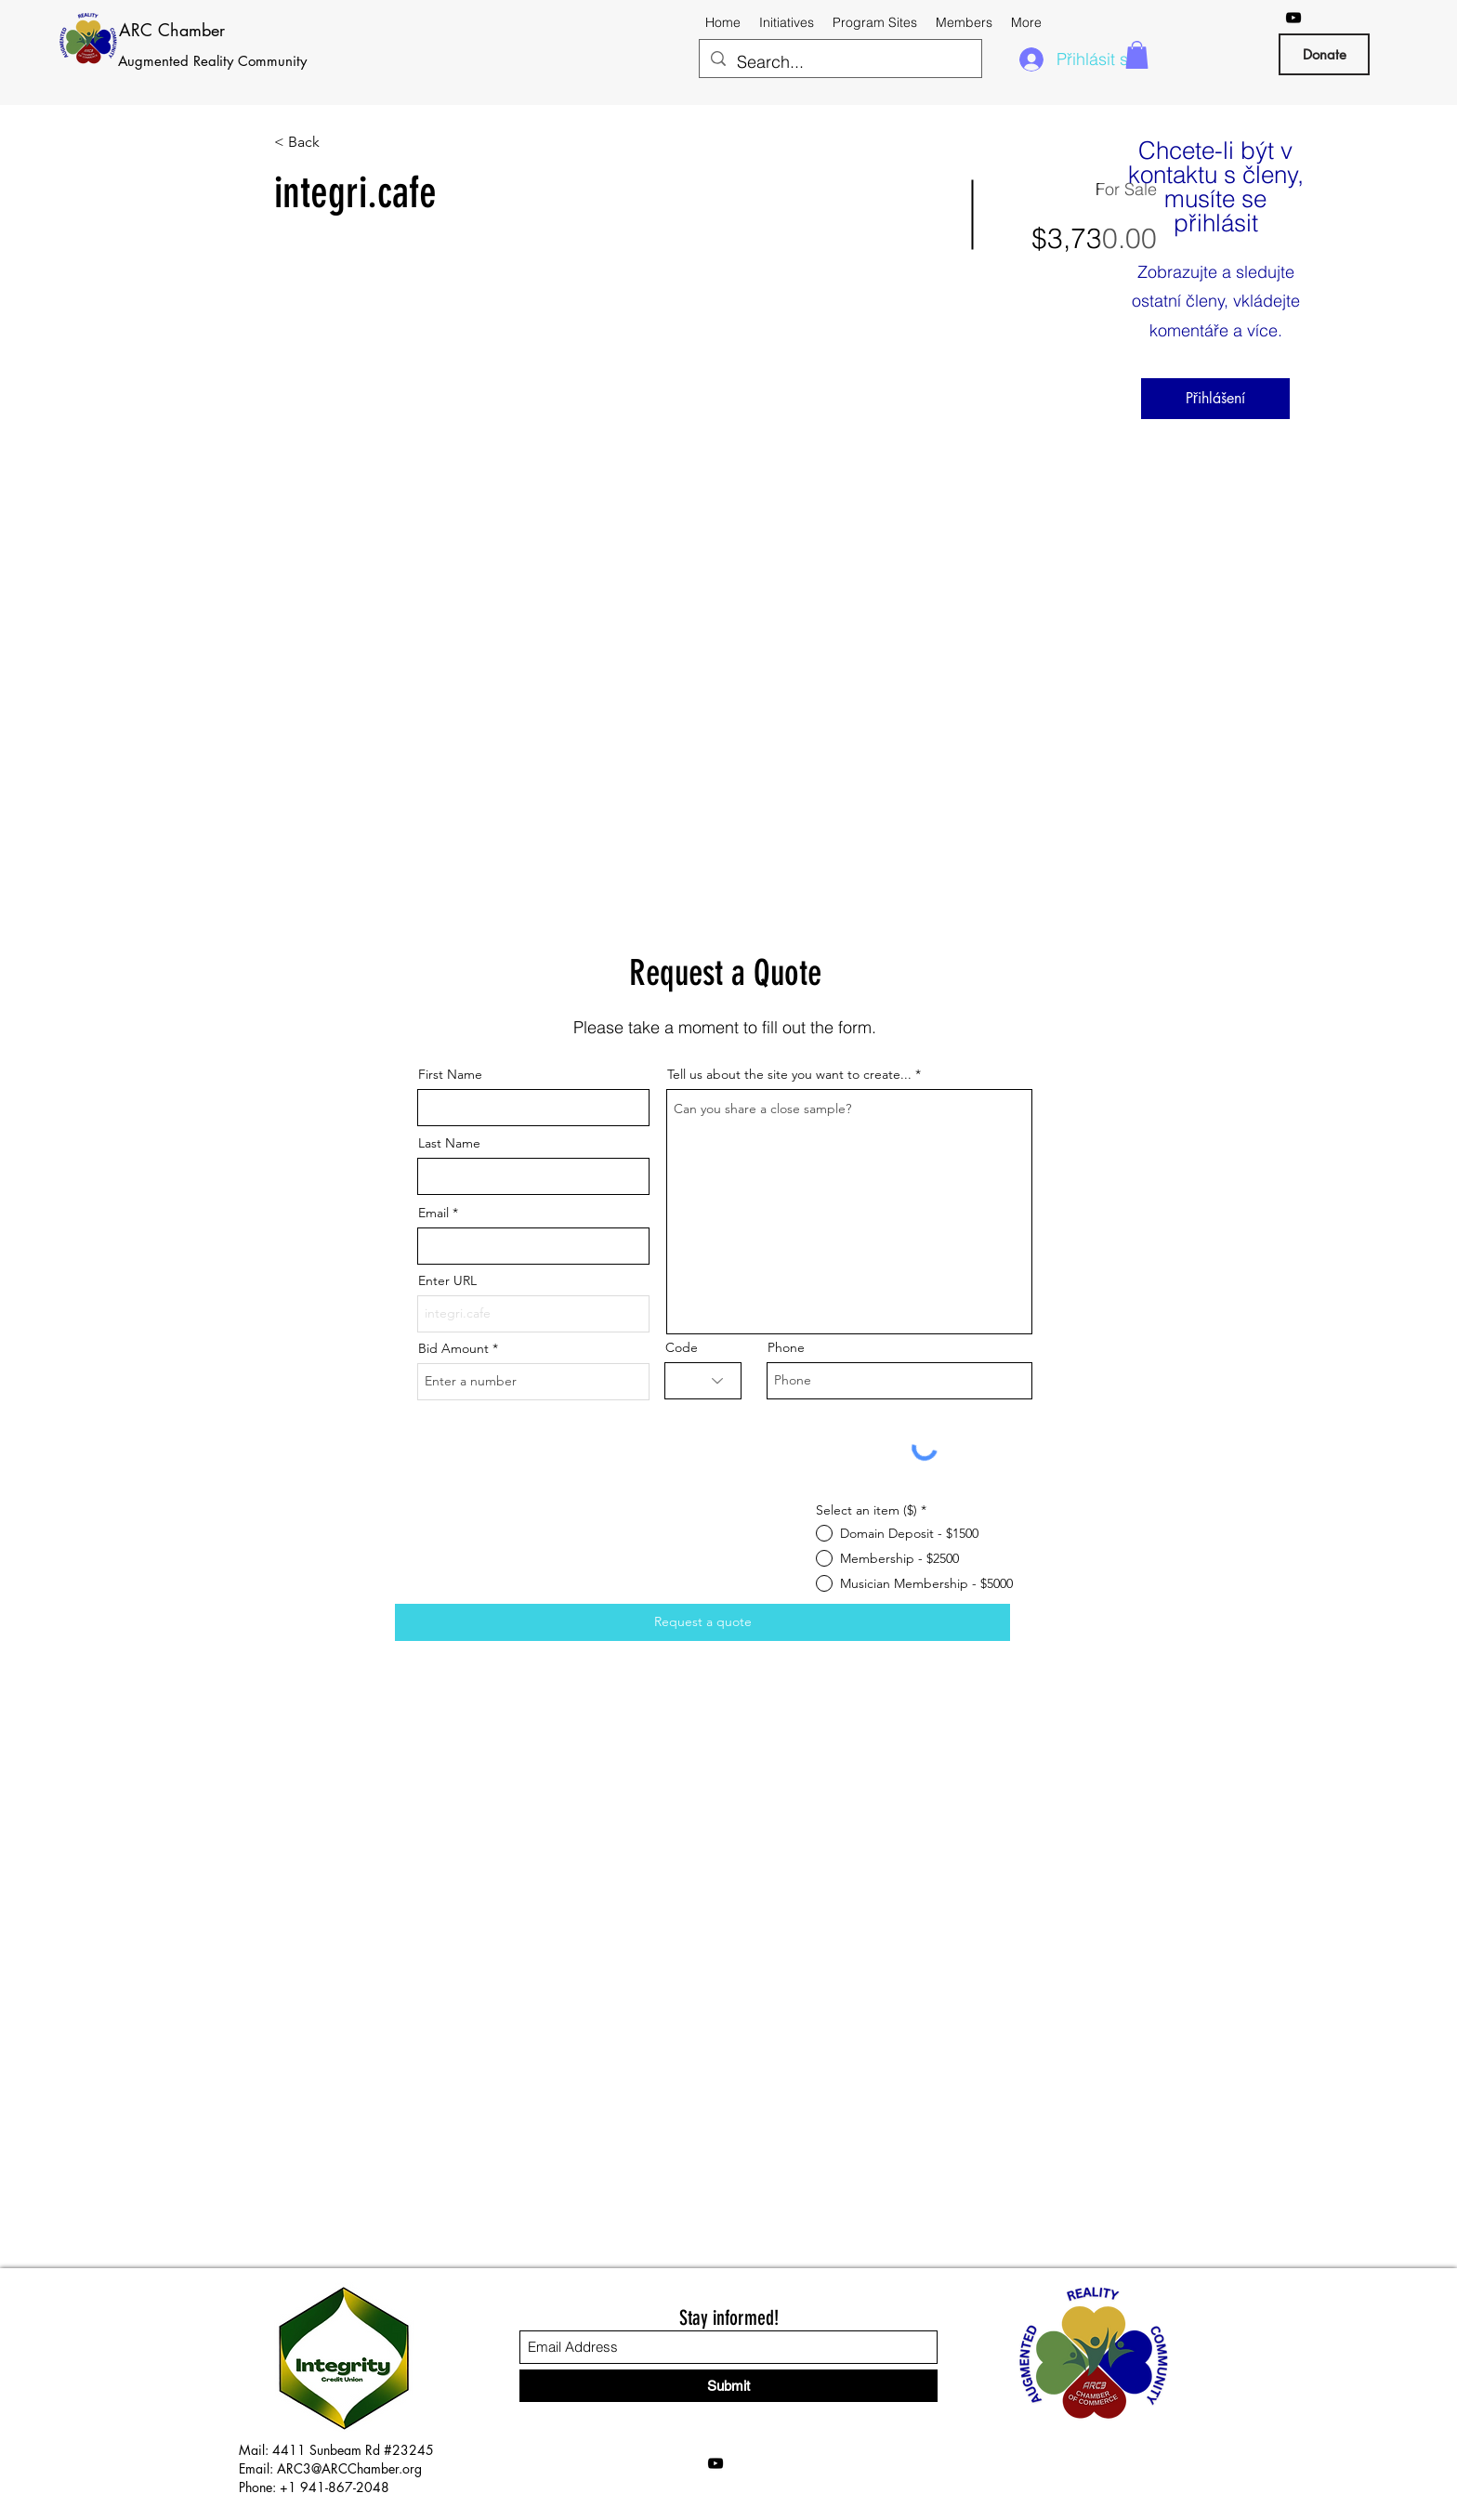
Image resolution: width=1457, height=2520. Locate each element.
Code (681, 1347)
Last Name (449, 1142)
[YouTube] (1293, 17)
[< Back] (340, 142)
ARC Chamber (172, 30)
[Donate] (1324, 54)
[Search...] (839, 62)
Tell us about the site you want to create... (789, 1074)
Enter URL (447, 1280)
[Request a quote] (702, 1622)
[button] (1137, 55)
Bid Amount (453, 1348)
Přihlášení (1215, 398)
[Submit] (728, 2385)
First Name (450, 1074)
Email (433, 1212)
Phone (786, 1347)
